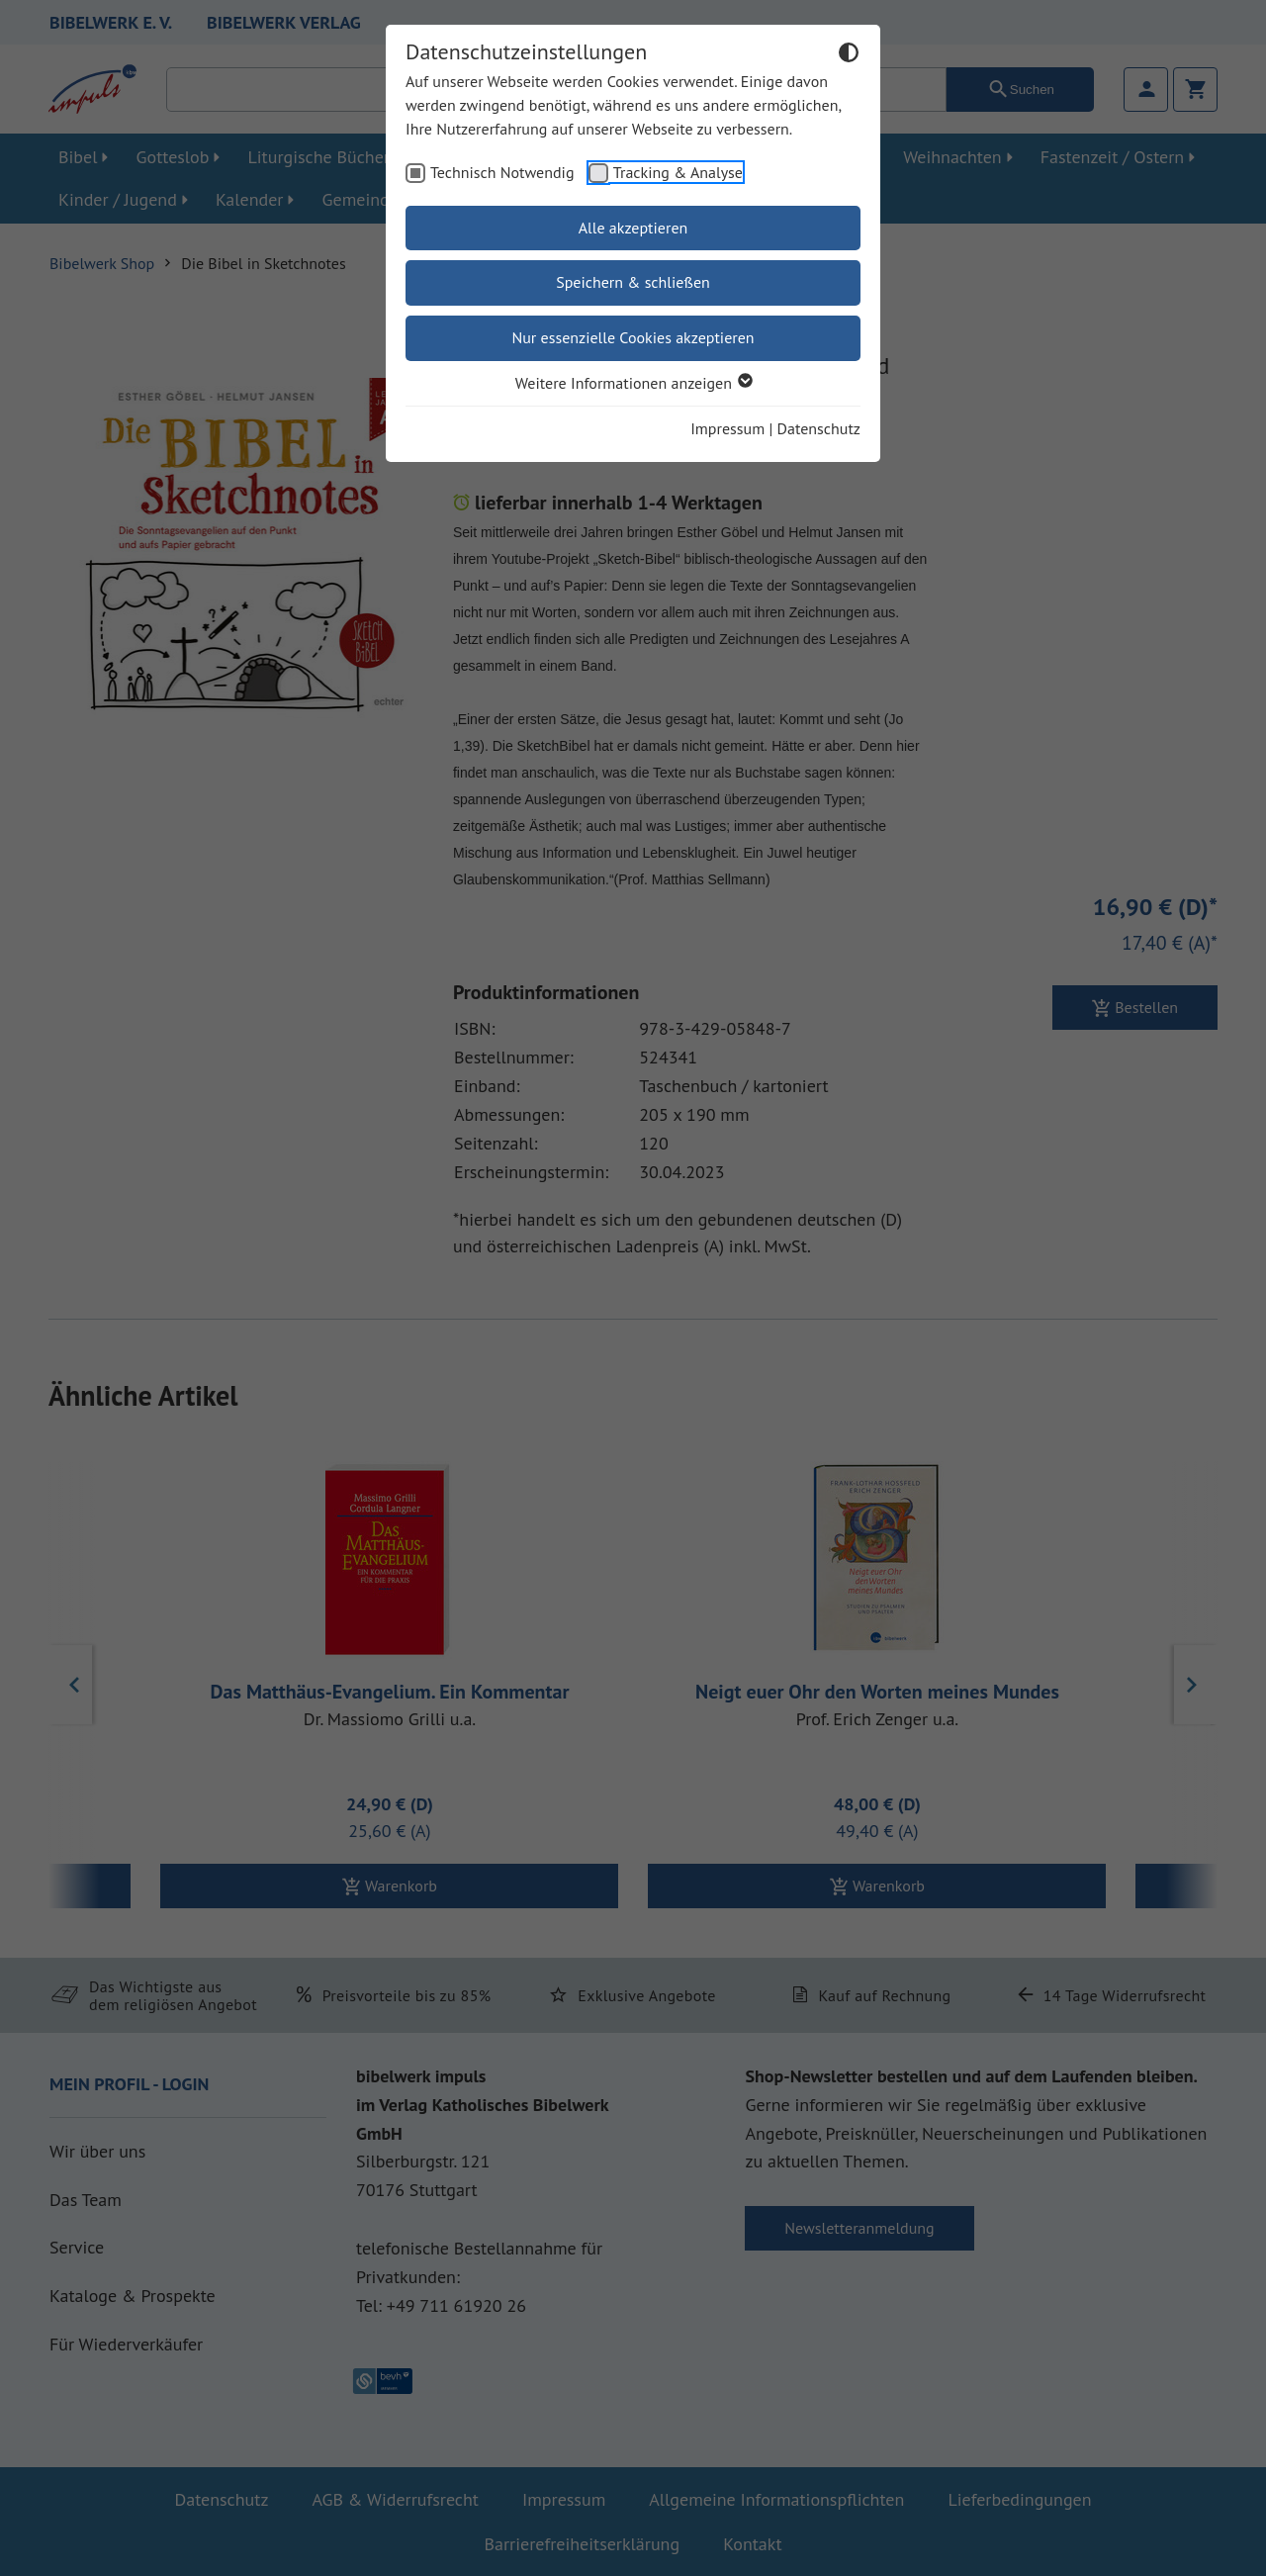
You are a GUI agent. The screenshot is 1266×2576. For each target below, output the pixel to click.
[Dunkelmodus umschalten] (848, 55)
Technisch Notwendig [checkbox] (502, 172)
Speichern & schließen (633, 282)
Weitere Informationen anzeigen (633, 383)
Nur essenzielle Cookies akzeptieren (632, 337)
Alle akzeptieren (633, 227)
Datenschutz (818, 428)
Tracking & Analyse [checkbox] (678, 172)
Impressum (727, 428)
